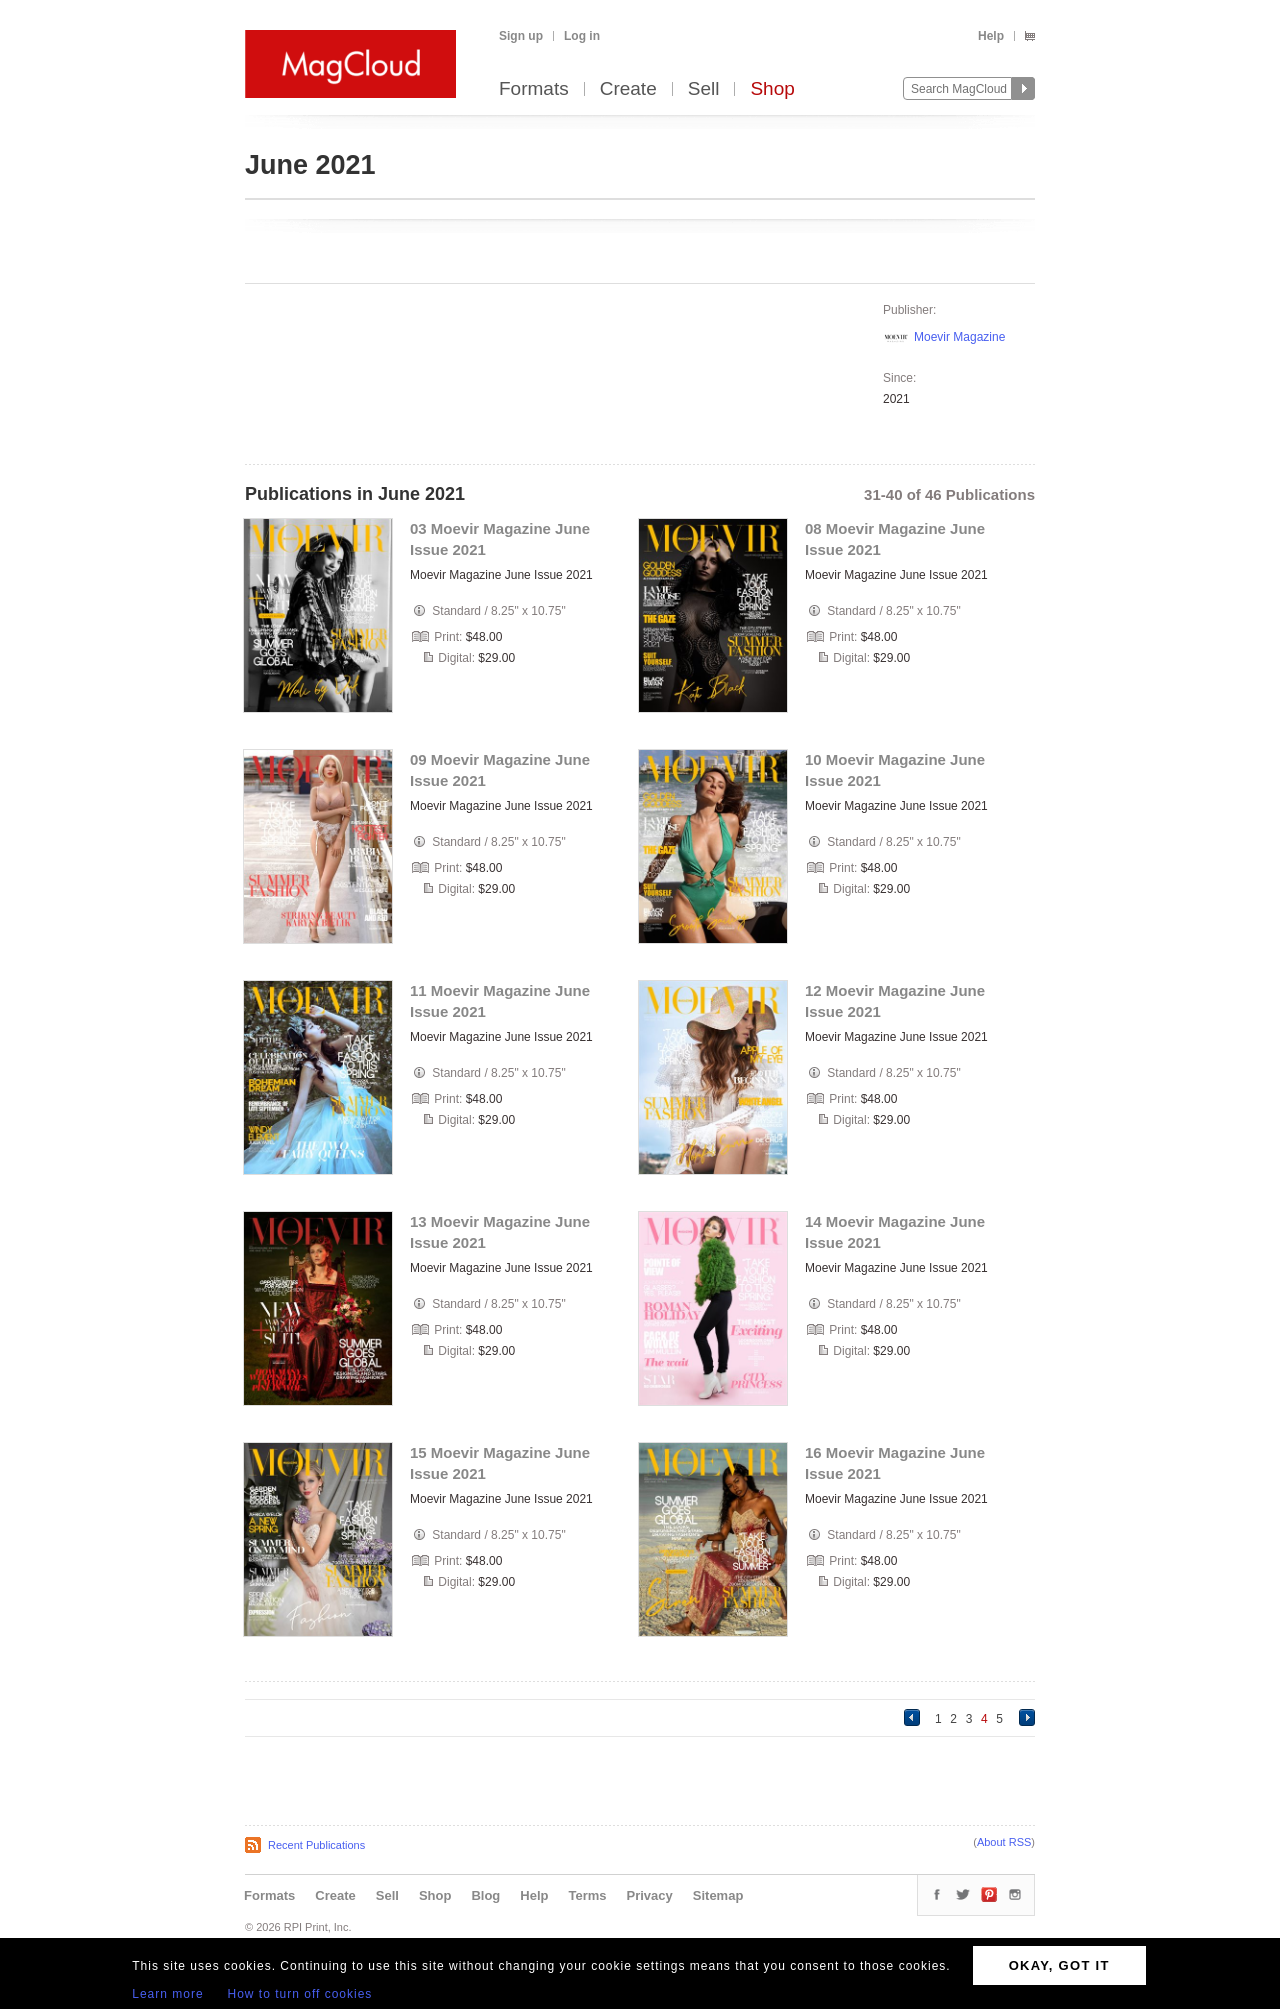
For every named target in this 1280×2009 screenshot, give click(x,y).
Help (991, 36)
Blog (485, 1895)
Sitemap (718, 1895)
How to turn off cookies (300, 1994)
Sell (704, 89)
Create (628, 89)
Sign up (521, 36)
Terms (587, 1895)
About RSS (1004, 1842)
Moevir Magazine (959, 337)
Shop (772, 89)
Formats (534, 89)
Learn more (167, 1994)
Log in (582, 36)
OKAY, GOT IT (1059, 1965)
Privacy (650, 1895)
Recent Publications (316, 1845)
